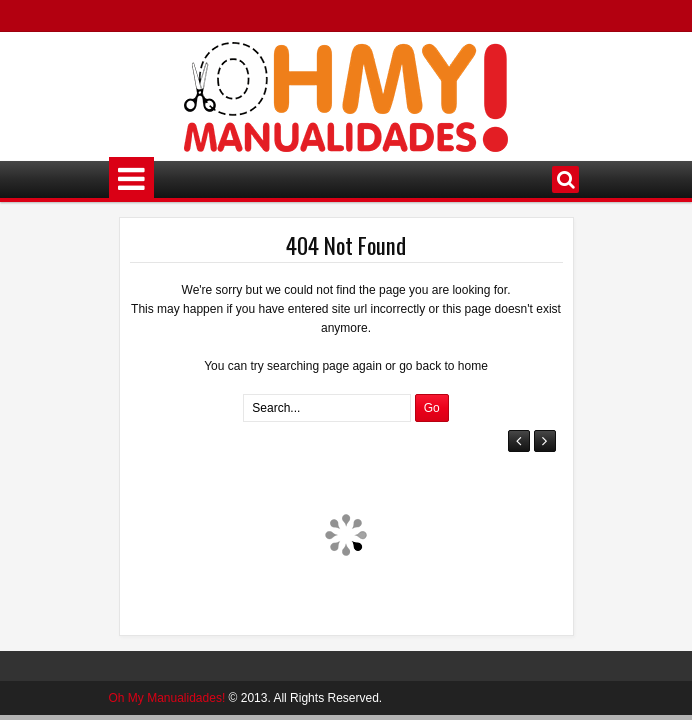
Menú (131, 179)
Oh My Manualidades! (167, 698)
